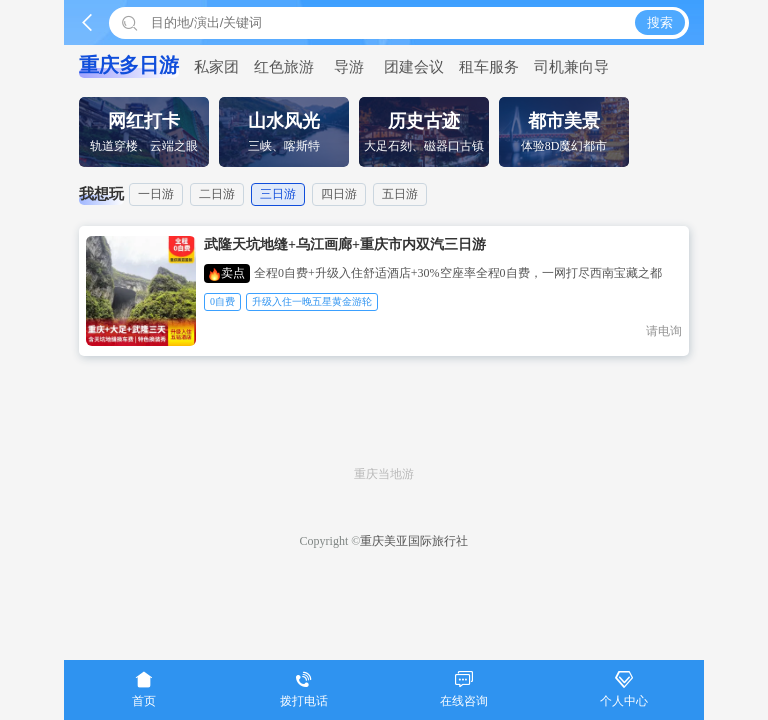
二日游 (217, 194)
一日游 (156, 194)
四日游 (339, 194)
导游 (349, 67)
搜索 (660, 22)
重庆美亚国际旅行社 (414, 541)
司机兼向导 (571, 67)
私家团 (216, 67)
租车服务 (489, 67)
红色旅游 (284, 67)
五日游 (400, 194)
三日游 (278, 194)
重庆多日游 (129, 65)
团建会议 (414, 67)
